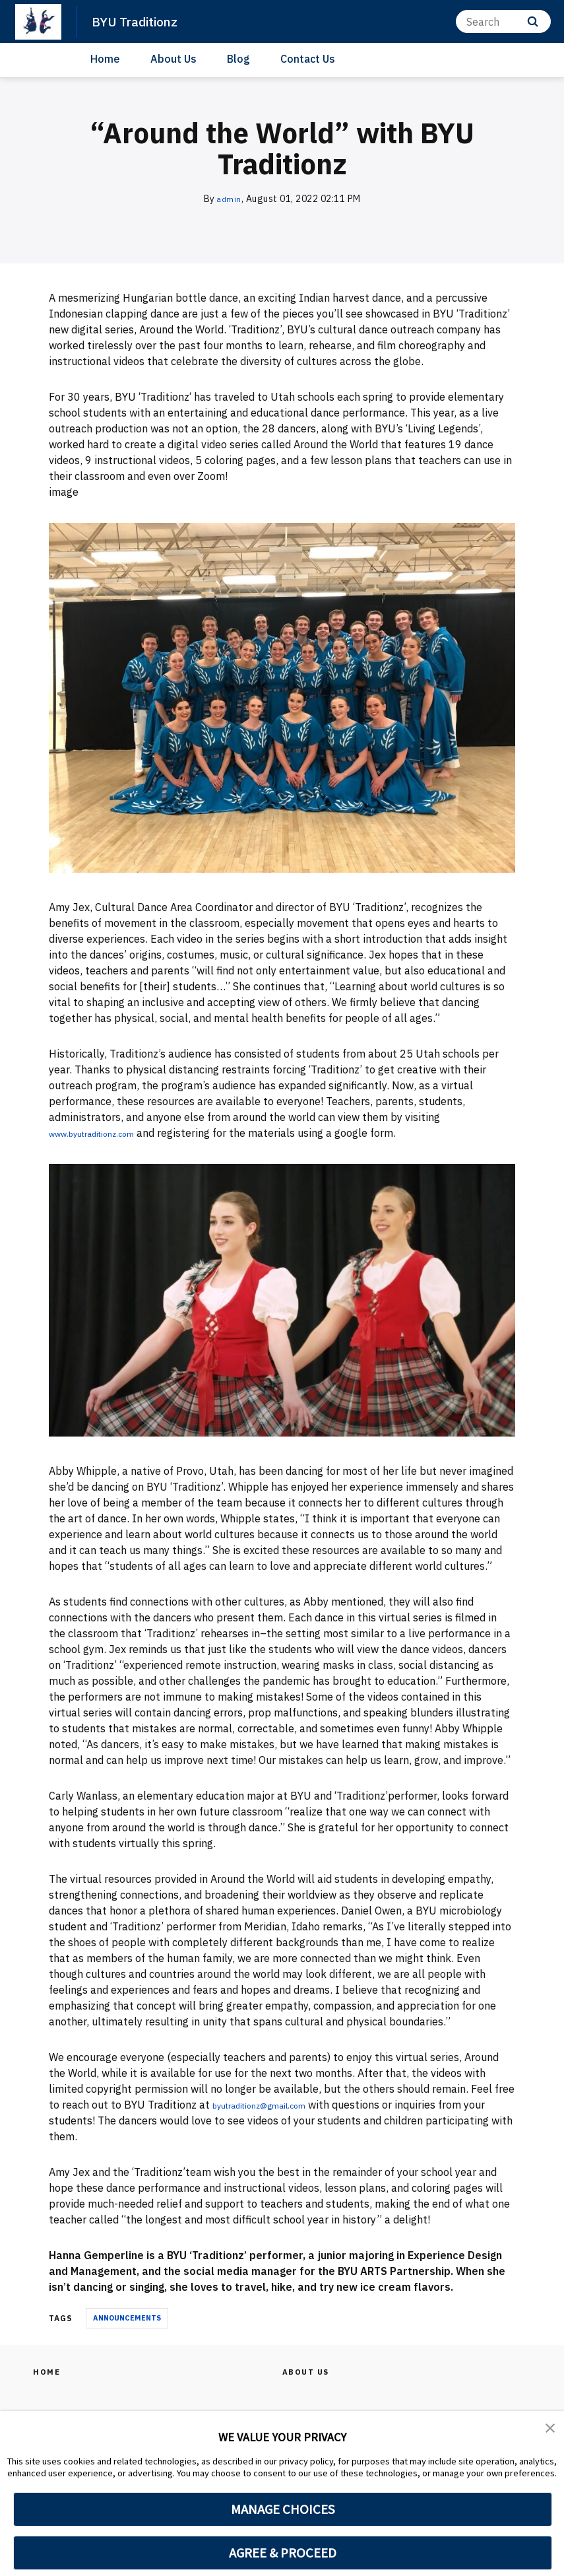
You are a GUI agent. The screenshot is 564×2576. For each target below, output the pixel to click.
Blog (238, 58)
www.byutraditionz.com (106, 1132)
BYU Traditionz (140, 21)
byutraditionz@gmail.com (274, 2104)
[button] (550, 2430)
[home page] (38, 22)
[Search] (503, 21)
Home (105, 58)
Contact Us (307, 58)
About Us (173, 58)
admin (229, 199)
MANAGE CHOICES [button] (282, 2509)
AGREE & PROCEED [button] (283, 2553)
